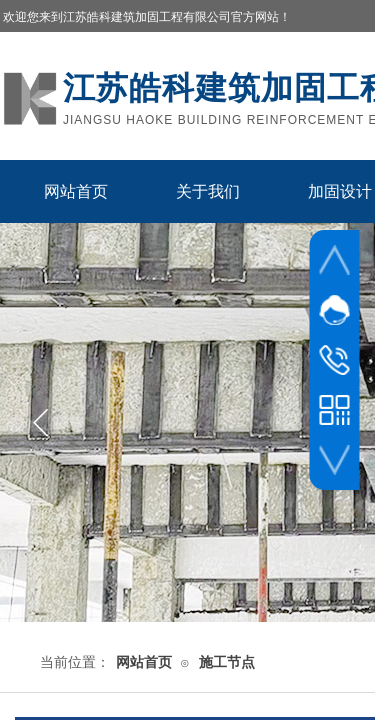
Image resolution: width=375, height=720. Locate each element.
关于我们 (208, 191)
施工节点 (227, 662)
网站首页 (76, 191)
